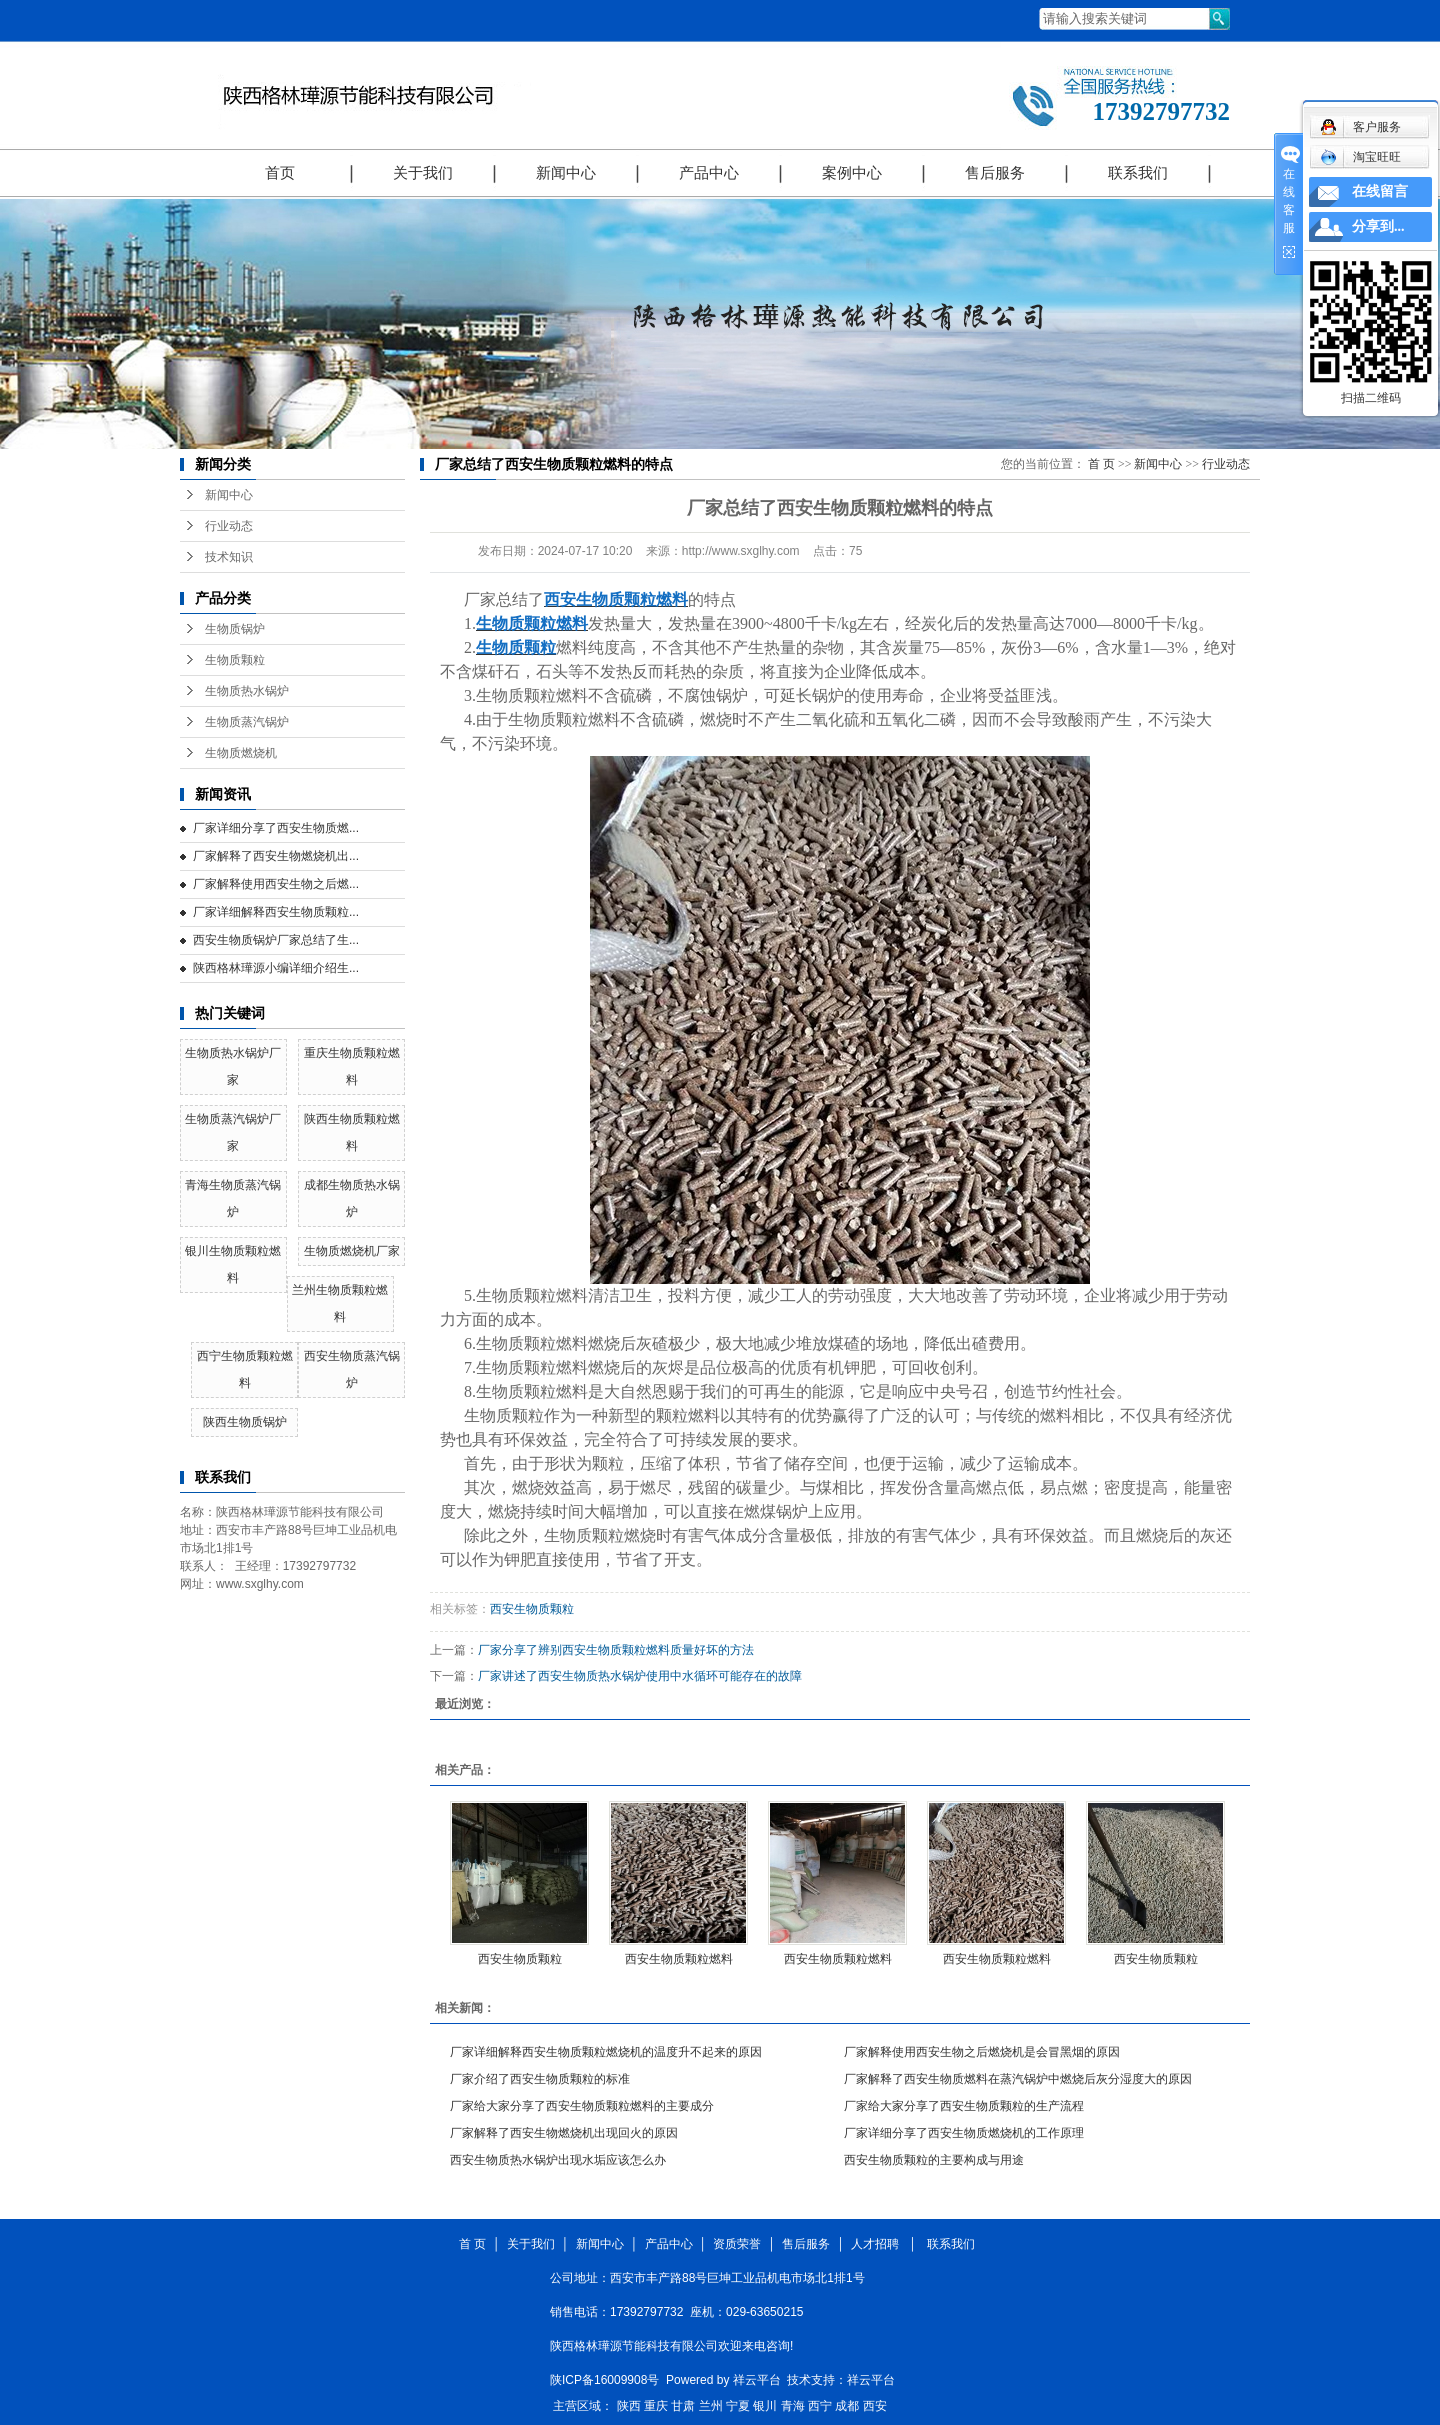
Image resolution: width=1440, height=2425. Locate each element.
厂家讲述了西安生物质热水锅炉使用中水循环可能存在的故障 (640, 1676)
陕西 (629, 2406)
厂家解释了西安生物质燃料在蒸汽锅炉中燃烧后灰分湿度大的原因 (1018, 2079)
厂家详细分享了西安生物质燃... (276, 828)
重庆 (656, 2406)
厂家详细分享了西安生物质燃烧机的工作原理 (964, 2133)
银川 (765, 2406)
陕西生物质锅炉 (245, 1422)
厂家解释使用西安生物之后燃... (276, 884)
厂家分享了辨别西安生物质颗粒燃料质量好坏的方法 (616, 1650)
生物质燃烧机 (241, 753)
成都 (847, 2406)
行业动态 (229, 526)
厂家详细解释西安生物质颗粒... (276, 912)
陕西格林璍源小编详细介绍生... (276, 968)
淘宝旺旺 (1360, 157)
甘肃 (683, 2406)
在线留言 (1380, 191)
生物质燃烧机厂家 (352, 1251)
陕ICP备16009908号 (604, 2380)
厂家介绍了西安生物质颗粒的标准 (540, 2079)
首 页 (1101, 464)
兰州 (711, 2406)
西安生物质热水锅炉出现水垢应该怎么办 (558, 2160)
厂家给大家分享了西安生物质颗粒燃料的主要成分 (582, 2106)
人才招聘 (878, 2244)
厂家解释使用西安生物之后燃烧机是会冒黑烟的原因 (982, 2052)
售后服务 (995, 173)
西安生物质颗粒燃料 (679, 1959)
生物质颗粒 (235, 660)
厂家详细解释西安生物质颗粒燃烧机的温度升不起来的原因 (606, 2052)
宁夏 (738, 2406)
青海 (793, 2406)
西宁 (820, 2406)
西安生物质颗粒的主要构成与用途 (934, 2160)
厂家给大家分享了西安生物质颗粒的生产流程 (964, 2106)
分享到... (1378, 226)
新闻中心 (566, 173)
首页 (280, 173)
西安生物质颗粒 (532, 1609)
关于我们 (423, 173)
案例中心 (852, 173)
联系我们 (1138, 173)
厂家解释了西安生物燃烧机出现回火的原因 (564, 2133)
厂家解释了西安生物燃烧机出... (276, 856)
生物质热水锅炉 (247, 691)
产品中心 (709, 173)
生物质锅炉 (235, 629)
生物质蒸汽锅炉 (247, 722)
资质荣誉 (737, 2244)
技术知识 (229, 557)
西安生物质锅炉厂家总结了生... (276, 940)
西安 (875, 2406)
